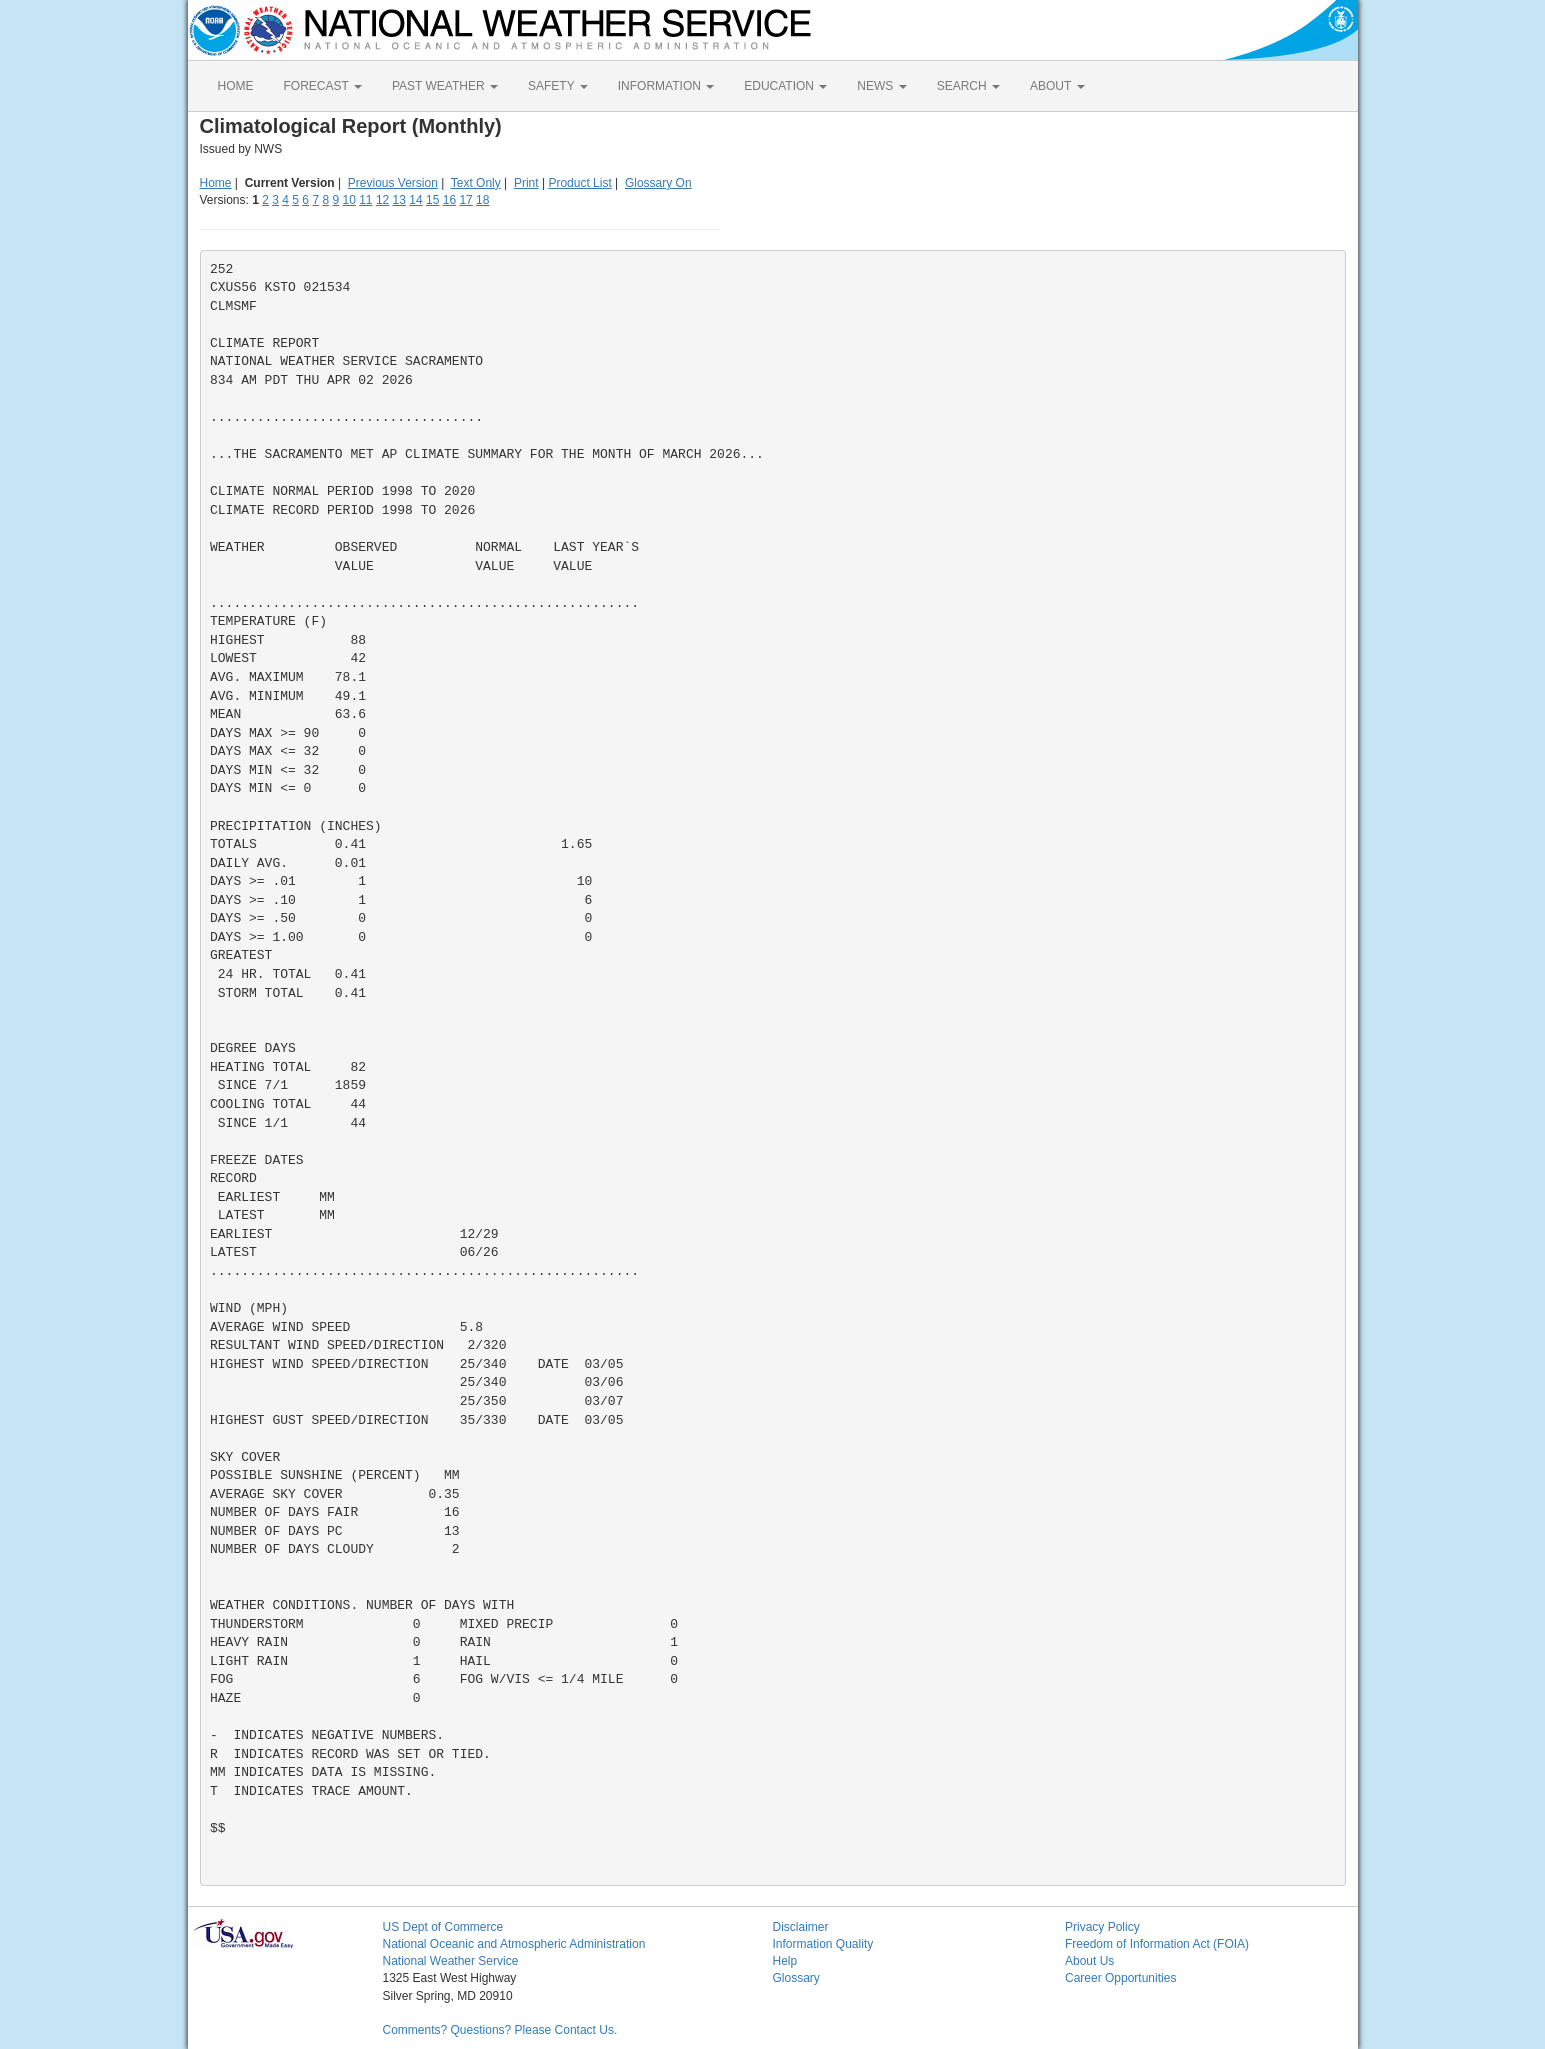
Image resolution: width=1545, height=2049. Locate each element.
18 (482, 200)
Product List (579, 183)
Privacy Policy (1102, 1927)
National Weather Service (451, 1961)
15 (432, 200)
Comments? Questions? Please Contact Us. (500, 2030)
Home (216, 183)
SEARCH (968, 86)
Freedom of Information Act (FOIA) (1157, 1944)
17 (465, 200)
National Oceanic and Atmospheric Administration (514, 1944)
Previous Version (393, 183)
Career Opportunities (1120, 1978)
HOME (236, 86)
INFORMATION (666, 86)
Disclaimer (801, 1927)
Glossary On (658, 183)
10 (348, 200)
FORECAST (323, 86)
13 (399, 200)
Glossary (796, 1978)
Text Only (476, 183)
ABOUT (1057, 86)
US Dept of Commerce (443, 1927)
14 (415, 200)
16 (449, 200)
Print (526, 183)
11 (365, 200)
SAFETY (558, 86)
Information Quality (823, 1944)
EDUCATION (785, 86)
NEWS (881, 86)
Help (785, 1961)
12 (382, 200)
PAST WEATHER (445, 86)
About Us (1089, 1961)
